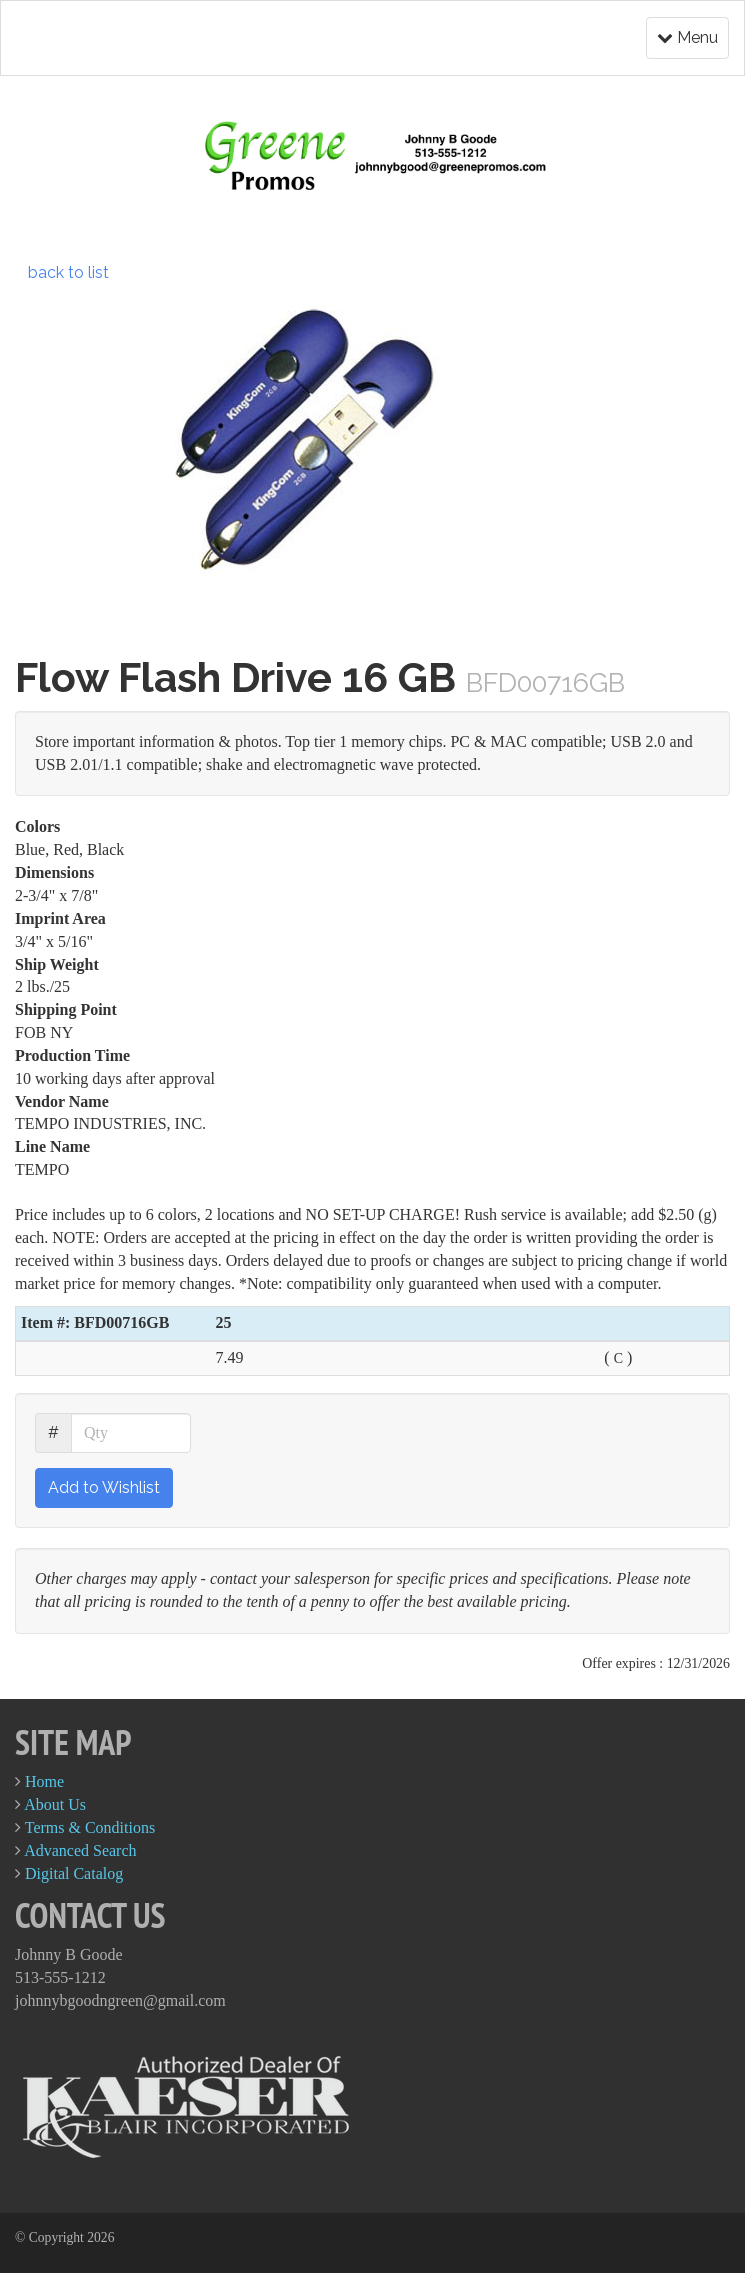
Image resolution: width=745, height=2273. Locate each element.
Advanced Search (80, 1850)
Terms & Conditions (90, 1827)
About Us (55, 1804)
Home (44, 1781)
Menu (687, 37)
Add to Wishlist (104, 1487)
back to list (68, 272)
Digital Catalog (74, 1873)
